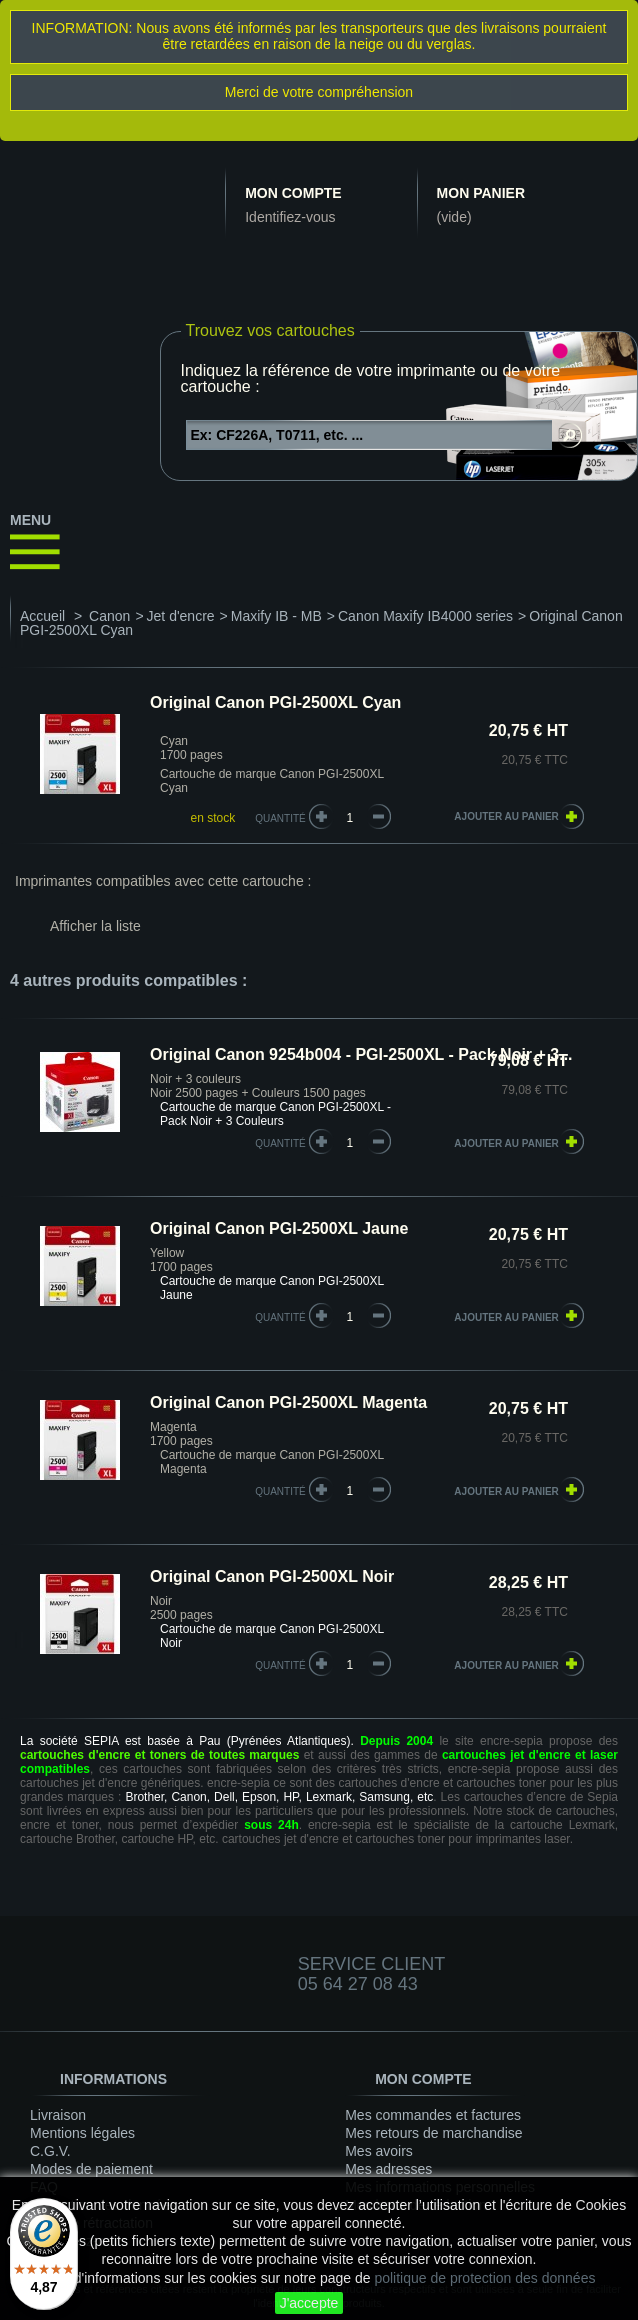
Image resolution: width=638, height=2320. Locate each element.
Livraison (58, 2115)
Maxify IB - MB (276, 616)
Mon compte (293, 193)
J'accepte (309, 2303)
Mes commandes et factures (433, 2115)
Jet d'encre (181, 616)
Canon (109, 616)
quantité (280, 1143)
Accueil (42, 616)
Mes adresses (388, 2169)
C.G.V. (50, 2151)
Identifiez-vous (290, 217)
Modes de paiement (91, 2169)
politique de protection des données (484, 2278)
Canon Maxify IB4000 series (425, 616)
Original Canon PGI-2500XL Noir (272, 1576)
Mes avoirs (379, 2151)
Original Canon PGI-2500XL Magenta (288, 1402)
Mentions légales (82, 2133)
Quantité (280, 818)
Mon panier (481, 193)
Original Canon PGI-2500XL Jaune (279, 1228)
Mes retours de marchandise (433, 2133)
